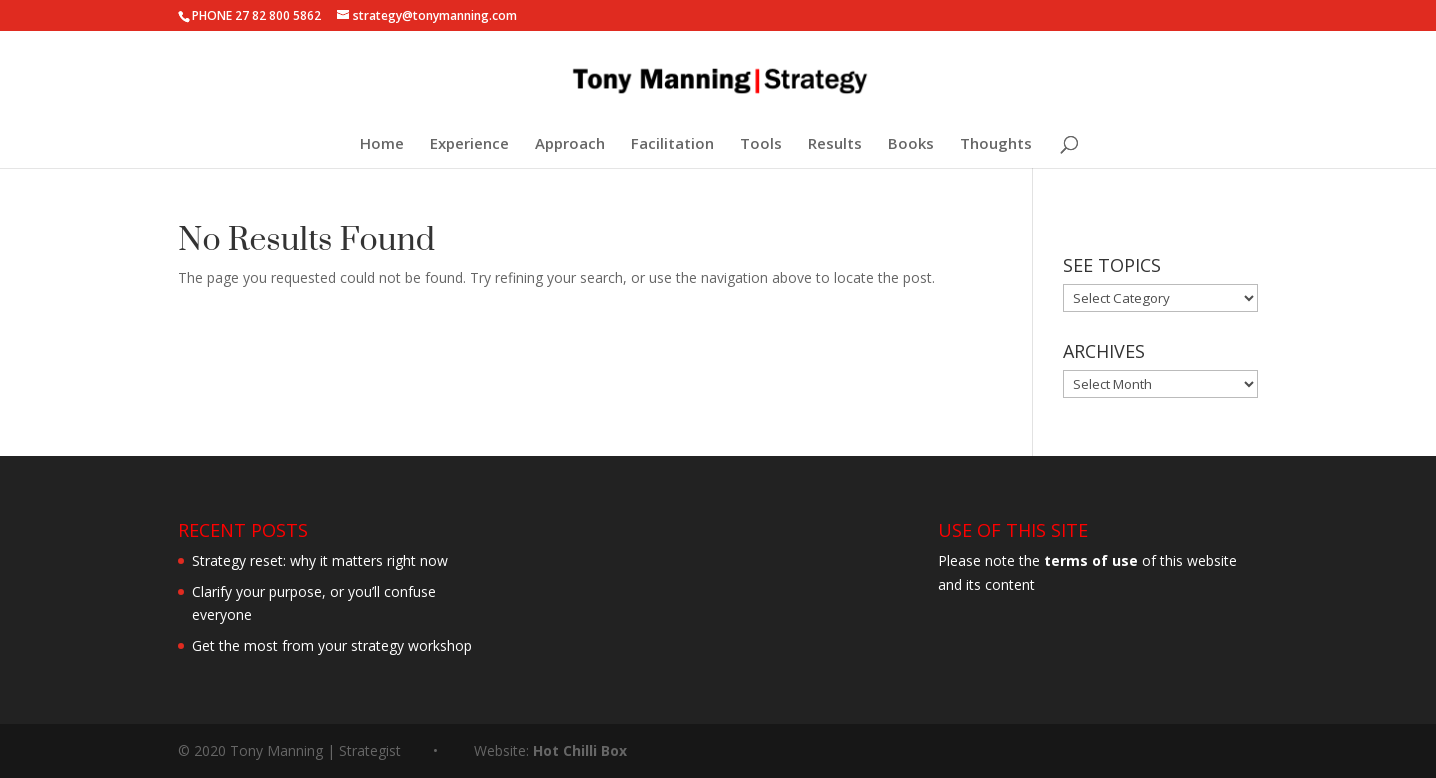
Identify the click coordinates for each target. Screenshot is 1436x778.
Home (382, 144)
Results (835, 144)
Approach (570, 144)
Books (911, 144)
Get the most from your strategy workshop (332, 645)
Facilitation (672, 144)
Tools (761, 144)
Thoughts (996, 144)
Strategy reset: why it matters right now (320, 560)
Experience (469, 144)
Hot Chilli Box (580, 750)
